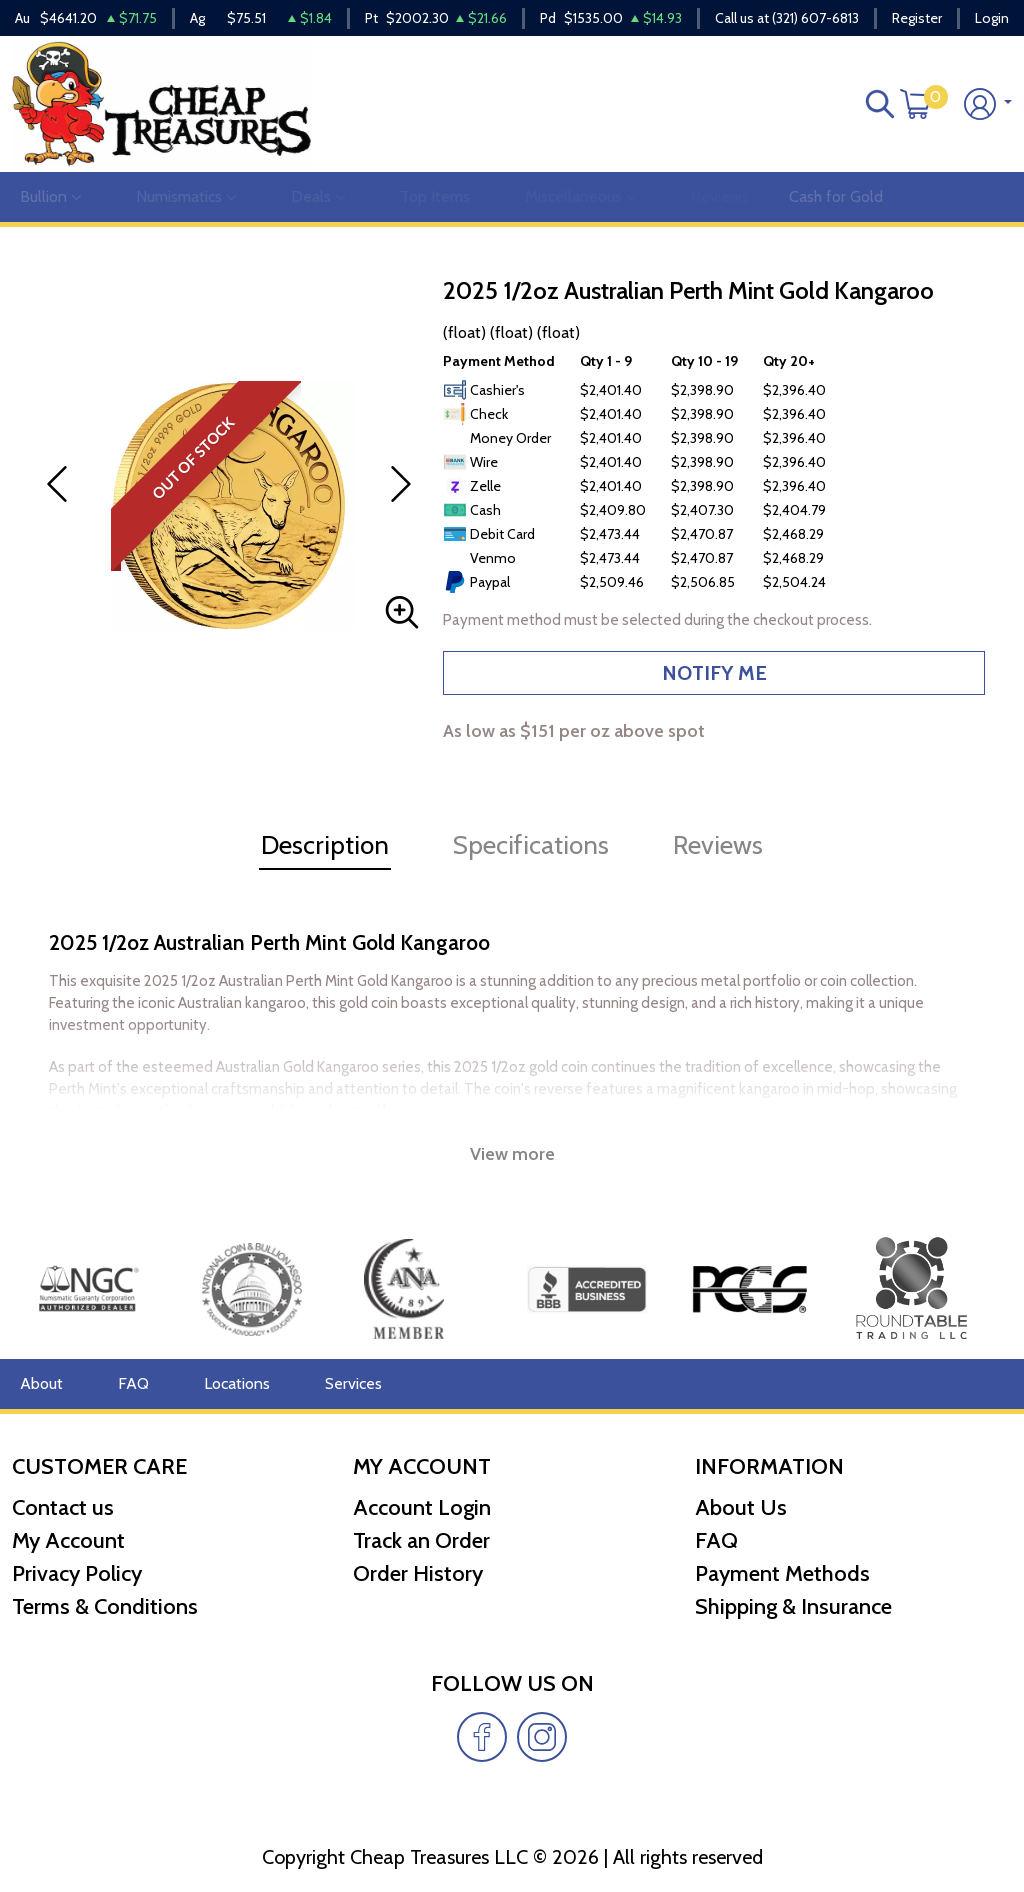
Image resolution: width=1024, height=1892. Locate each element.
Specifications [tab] (531, 845)
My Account (68, 1540)
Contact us (63, 1507)
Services (353, 1383)
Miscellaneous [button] (580, 196)
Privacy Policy (77, 1573)
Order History (418, 1573)
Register (917, 18)
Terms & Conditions (105, 1606)
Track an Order (421, 1540)
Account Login (422, 1507)
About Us (741, 1507)
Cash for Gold (836, 196)
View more (512, 1154)
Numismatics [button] (186, 196)
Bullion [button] (50, 196)
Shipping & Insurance (793, 1606)
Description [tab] (325, 845)
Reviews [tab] (718, 845)
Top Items (435, 196)
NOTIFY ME (714, 673)
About (41, 1383)
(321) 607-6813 (815, 18)
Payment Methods (782, 1573)
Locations (237, 1383)
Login (992, 18)
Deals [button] (318, 196)
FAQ (133, 1383)
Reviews (720, 196)
